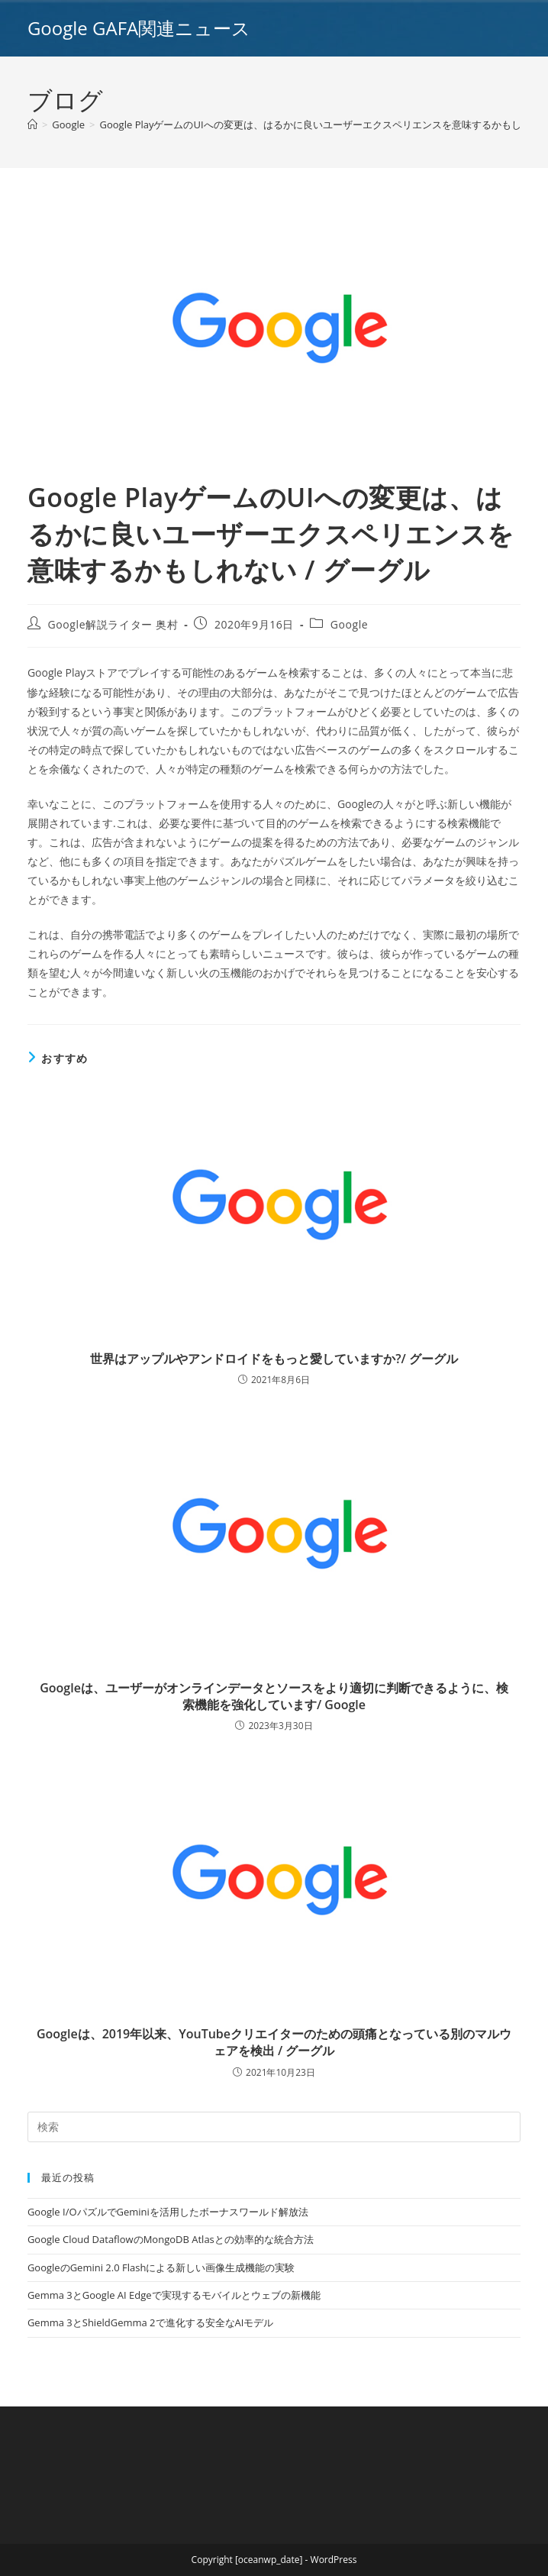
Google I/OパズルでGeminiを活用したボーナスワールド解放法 (167, 2212)
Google (349, 624)
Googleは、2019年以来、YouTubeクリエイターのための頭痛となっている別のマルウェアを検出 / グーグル (274, 2042)
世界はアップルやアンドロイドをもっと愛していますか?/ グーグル (274, 1358)
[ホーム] (32, 124)
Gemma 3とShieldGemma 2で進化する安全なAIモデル (150, 2322)
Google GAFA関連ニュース (138, 27)
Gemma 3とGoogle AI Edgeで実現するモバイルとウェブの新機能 (174, 2295)
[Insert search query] (274, 2127)
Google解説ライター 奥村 (113, 624)
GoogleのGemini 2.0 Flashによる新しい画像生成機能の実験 (161, 2267)
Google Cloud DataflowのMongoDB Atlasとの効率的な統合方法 (170, 2239)
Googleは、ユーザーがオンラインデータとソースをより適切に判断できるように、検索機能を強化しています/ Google (274, 1696)
